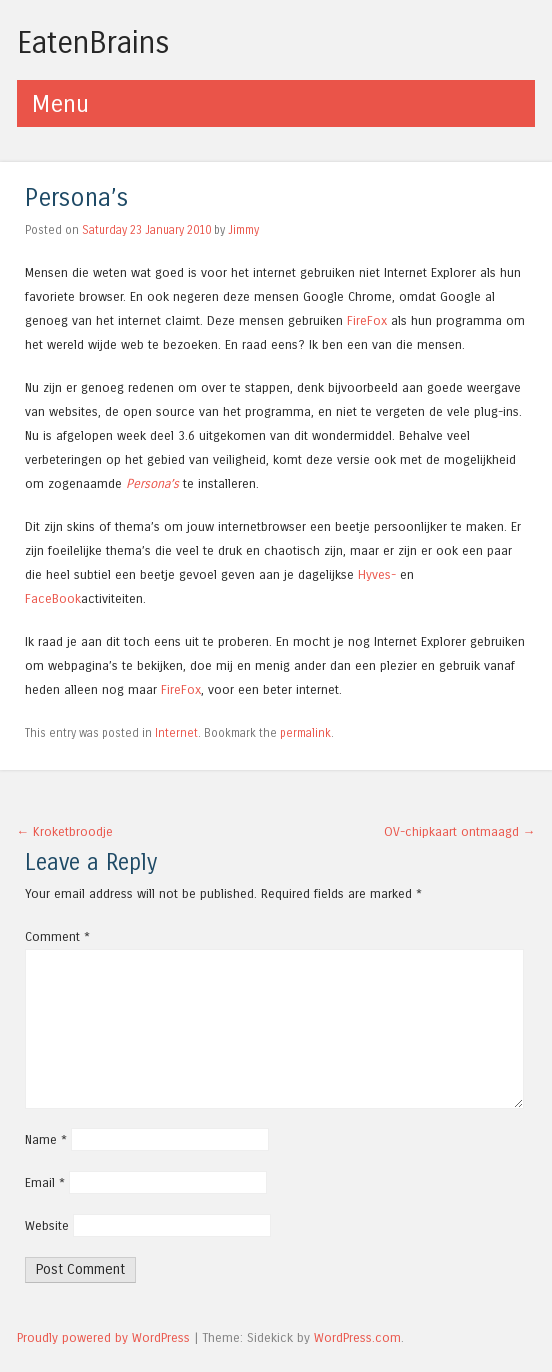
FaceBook (53, 598)
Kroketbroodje (65, 831)
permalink (305, 733)
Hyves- (377, 574)
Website (47, 1225)
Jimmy (243, 230)
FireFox (367, 320)
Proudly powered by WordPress (103, 1337)
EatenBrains (93, 43)
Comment (57, 936)
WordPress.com (357, 1337)
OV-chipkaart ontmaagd (460, 831)
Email (45, 1182)
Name (46, 1139)
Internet (176, 733)
